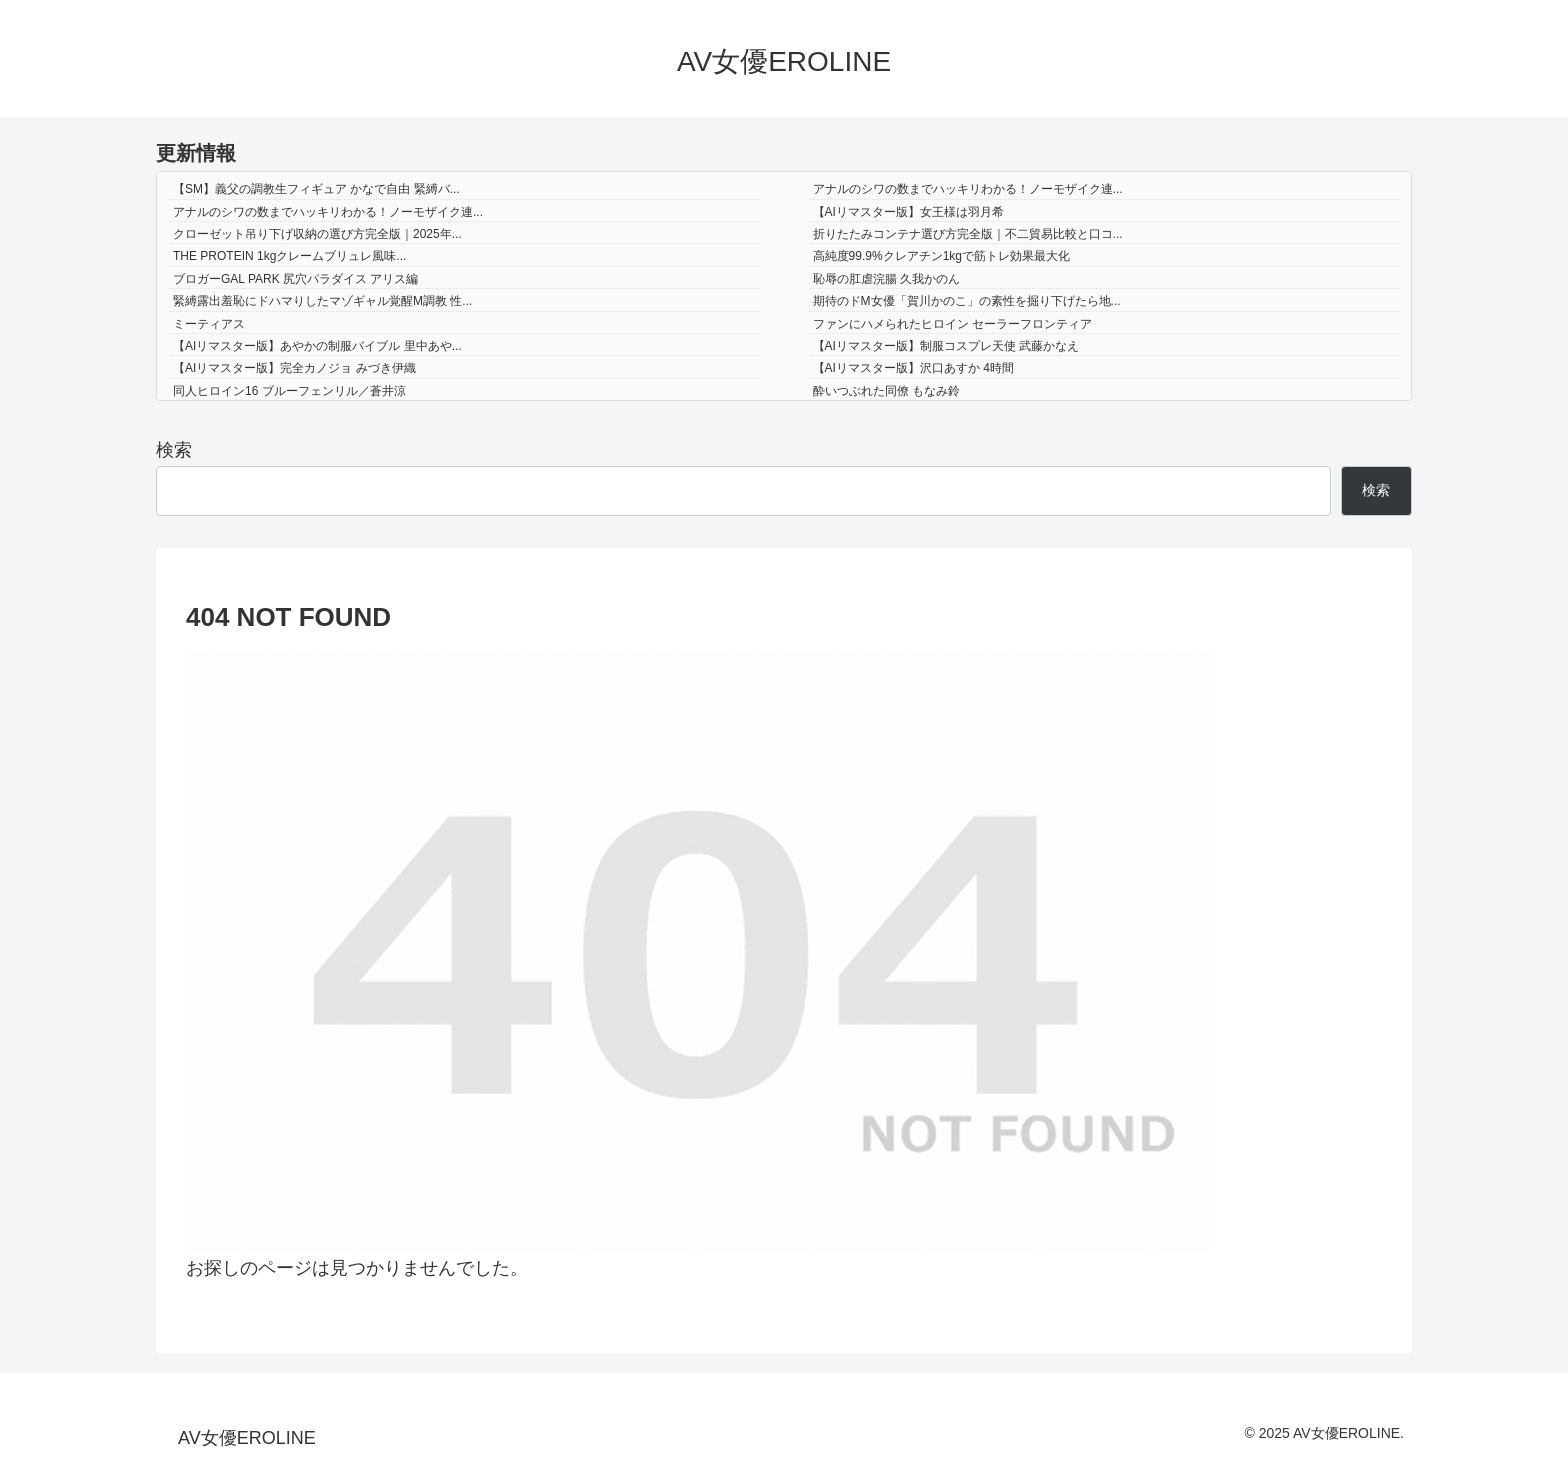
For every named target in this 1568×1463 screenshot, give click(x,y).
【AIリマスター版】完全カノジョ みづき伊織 (294, 368)
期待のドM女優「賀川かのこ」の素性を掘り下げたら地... (967, 301)
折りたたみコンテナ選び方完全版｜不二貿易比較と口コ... (968, 234)
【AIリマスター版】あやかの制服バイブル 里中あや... (317, 346)
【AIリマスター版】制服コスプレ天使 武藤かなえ (946, 346)
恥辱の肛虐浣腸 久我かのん (886, 279)
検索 (174, 450)
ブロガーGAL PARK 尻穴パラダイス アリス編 (295, 279)
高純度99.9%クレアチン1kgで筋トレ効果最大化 (941, 256)
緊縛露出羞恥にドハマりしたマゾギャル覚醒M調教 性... (322, 301)
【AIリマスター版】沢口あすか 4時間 (913, 368)
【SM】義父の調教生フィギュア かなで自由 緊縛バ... (316, 189)
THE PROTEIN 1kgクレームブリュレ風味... (289, 256)
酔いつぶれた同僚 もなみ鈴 (886, 391)
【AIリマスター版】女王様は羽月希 (908, 212)
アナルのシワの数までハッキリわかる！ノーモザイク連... (968, 189)
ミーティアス (209, 324)
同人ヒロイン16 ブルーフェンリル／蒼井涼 (289, 391)
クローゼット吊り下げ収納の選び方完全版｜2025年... (317, 234)
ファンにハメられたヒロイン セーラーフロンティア (952, 324)
